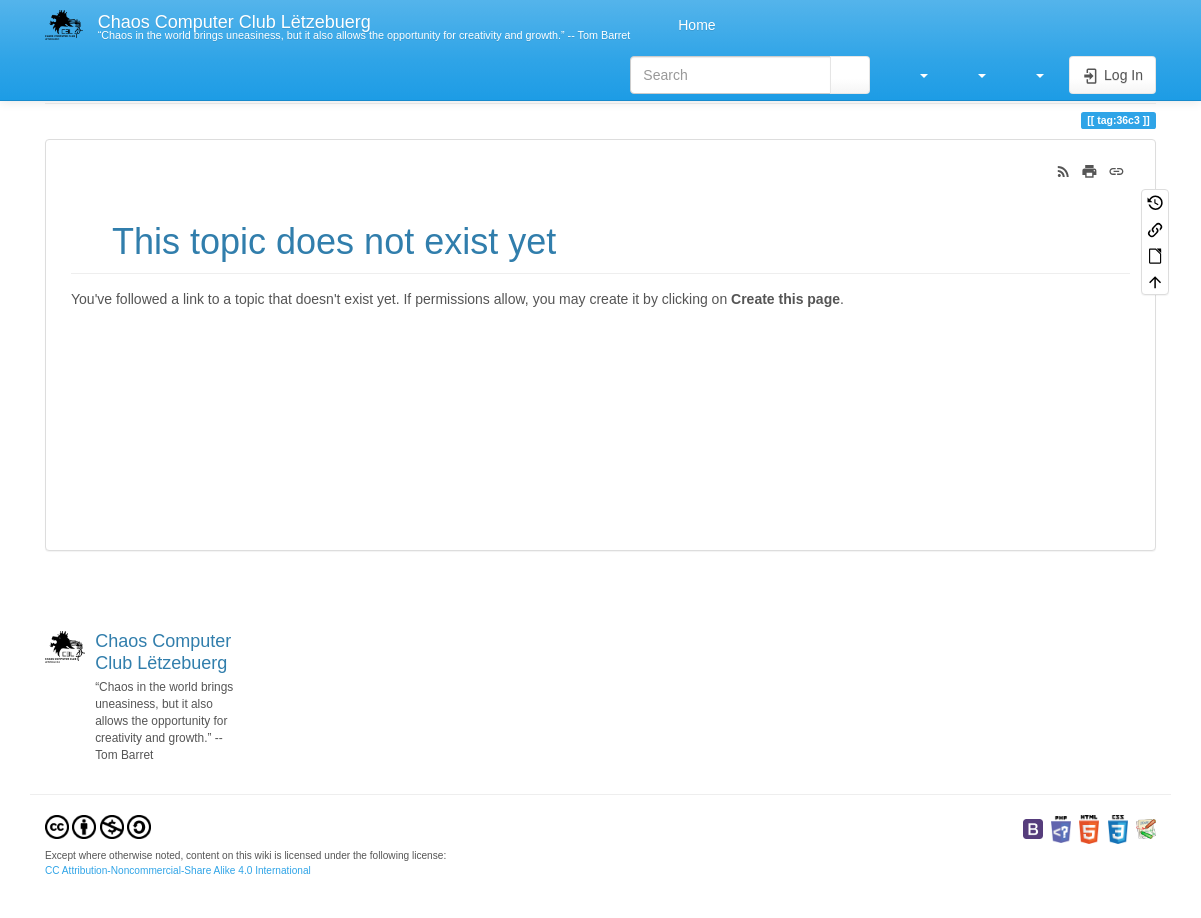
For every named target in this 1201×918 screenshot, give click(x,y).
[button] (914, 75)
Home (694, 25)
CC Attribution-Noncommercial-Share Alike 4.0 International (178, 870)
